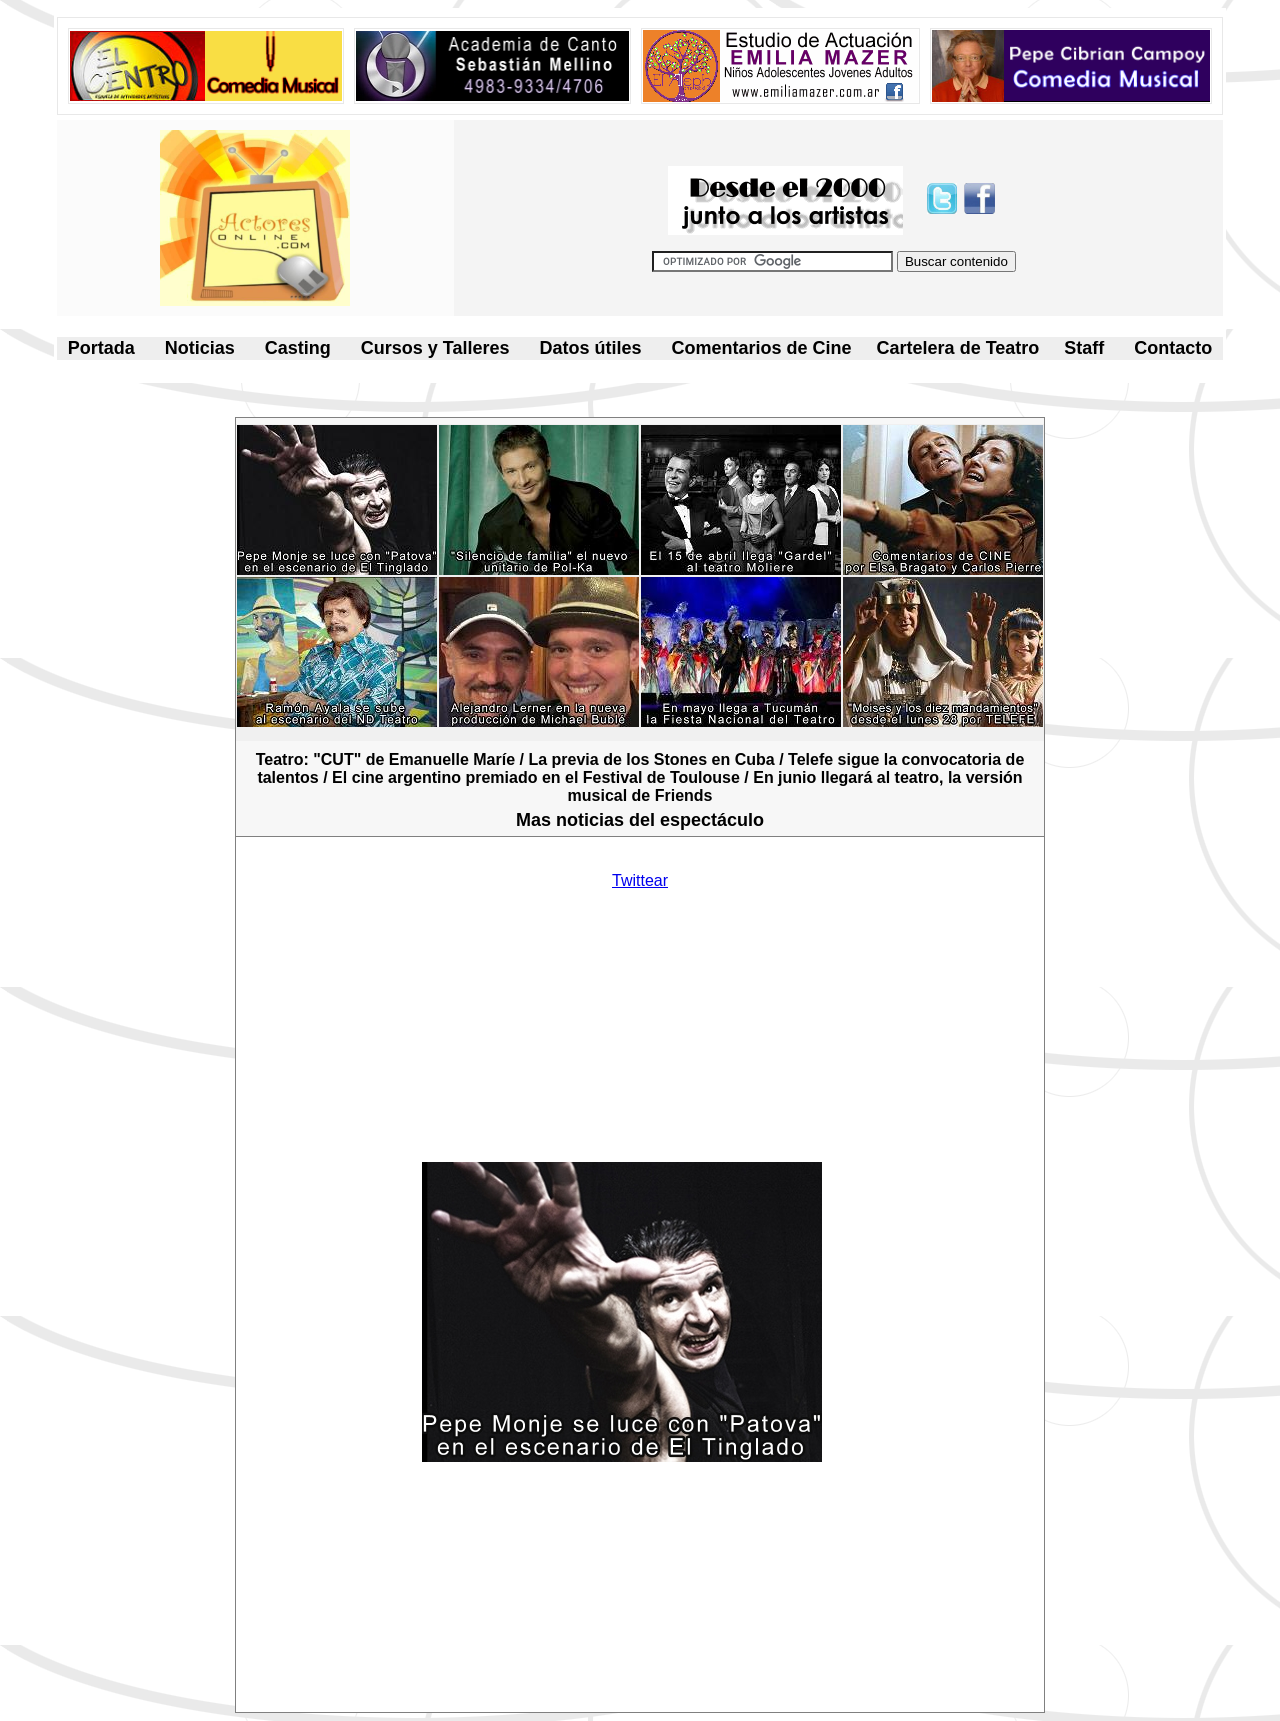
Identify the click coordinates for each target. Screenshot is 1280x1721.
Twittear (640, 880)
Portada (101, 348)
